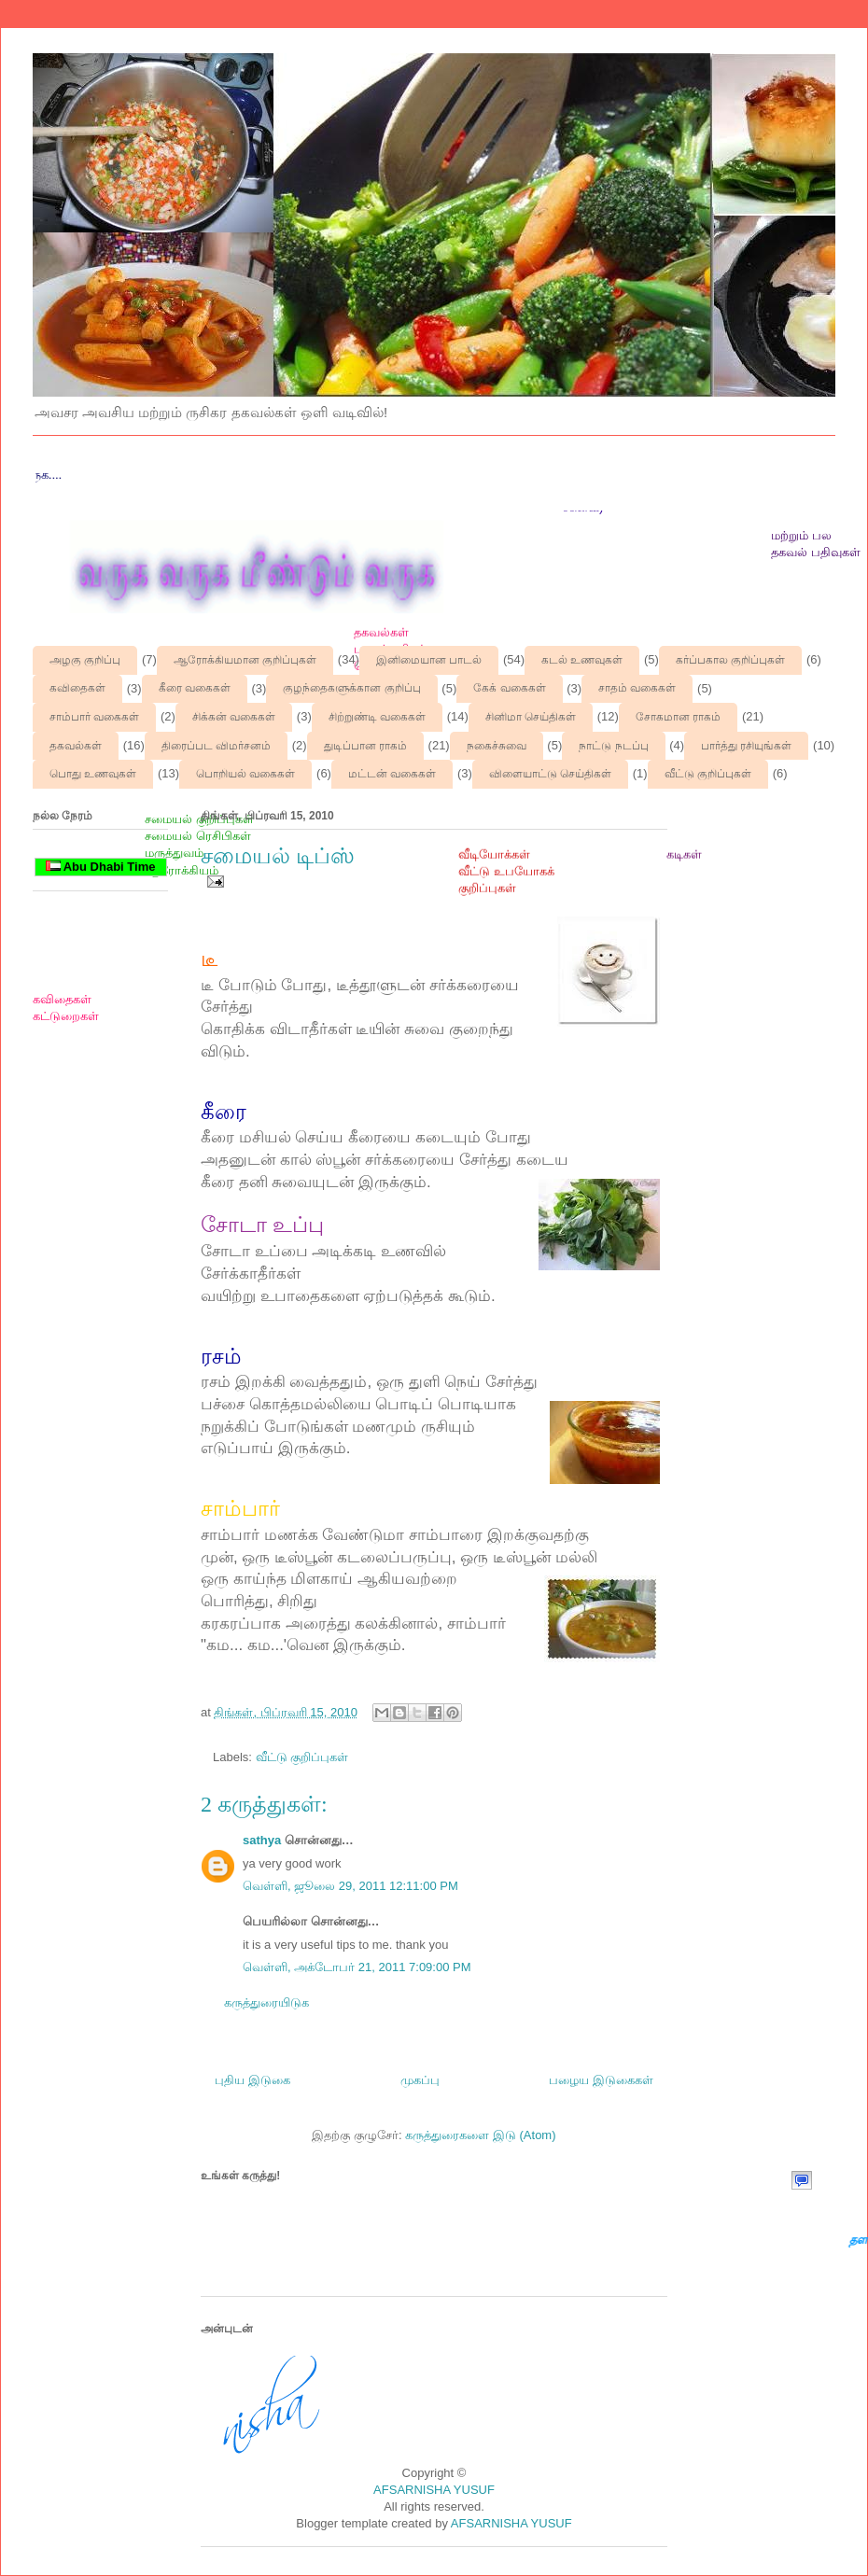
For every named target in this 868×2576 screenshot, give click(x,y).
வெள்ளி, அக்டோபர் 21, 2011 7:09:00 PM (357, 1967)
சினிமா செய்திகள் (530, 716)
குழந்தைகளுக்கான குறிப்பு (351, 687)
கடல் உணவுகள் (582, 659)
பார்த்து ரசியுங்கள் (746, 745)
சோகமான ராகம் (678, 716)
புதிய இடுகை (252, 2080)
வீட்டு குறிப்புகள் (708, 773)
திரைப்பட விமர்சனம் (216, 745)
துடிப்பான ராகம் (365, 745)
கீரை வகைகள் (195, 687)
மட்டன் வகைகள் (392, 773)
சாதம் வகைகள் (637, 687)
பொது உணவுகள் (92, 773)
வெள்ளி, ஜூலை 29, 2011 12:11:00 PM (350, 1886)
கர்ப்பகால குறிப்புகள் (730, 659)
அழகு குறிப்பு (84, 659)
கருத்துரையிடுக (266, 2002)
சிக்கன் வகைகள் (233, 716)
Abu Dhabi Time (101, 867)
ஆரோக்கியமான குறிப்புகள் (245, 659)
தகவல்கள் (75, 745)
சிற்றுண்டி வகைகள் (377, 716)
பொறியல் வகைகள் (245, 773)
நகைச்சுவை (496, 745)
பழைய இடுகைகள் (601, 2080)
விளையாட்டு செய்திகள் (550, 773)
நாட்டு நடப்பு (613, 745)
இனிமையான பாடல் (429, 659)
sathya (262, 1840)
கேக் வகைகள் (509, 687)
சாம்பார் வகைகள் (94, 716)
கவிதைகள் (77, 687)
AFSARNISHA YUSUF (434, 2490)
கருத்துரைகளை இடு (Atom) (480, 2135)
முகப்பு (420, 2080)
